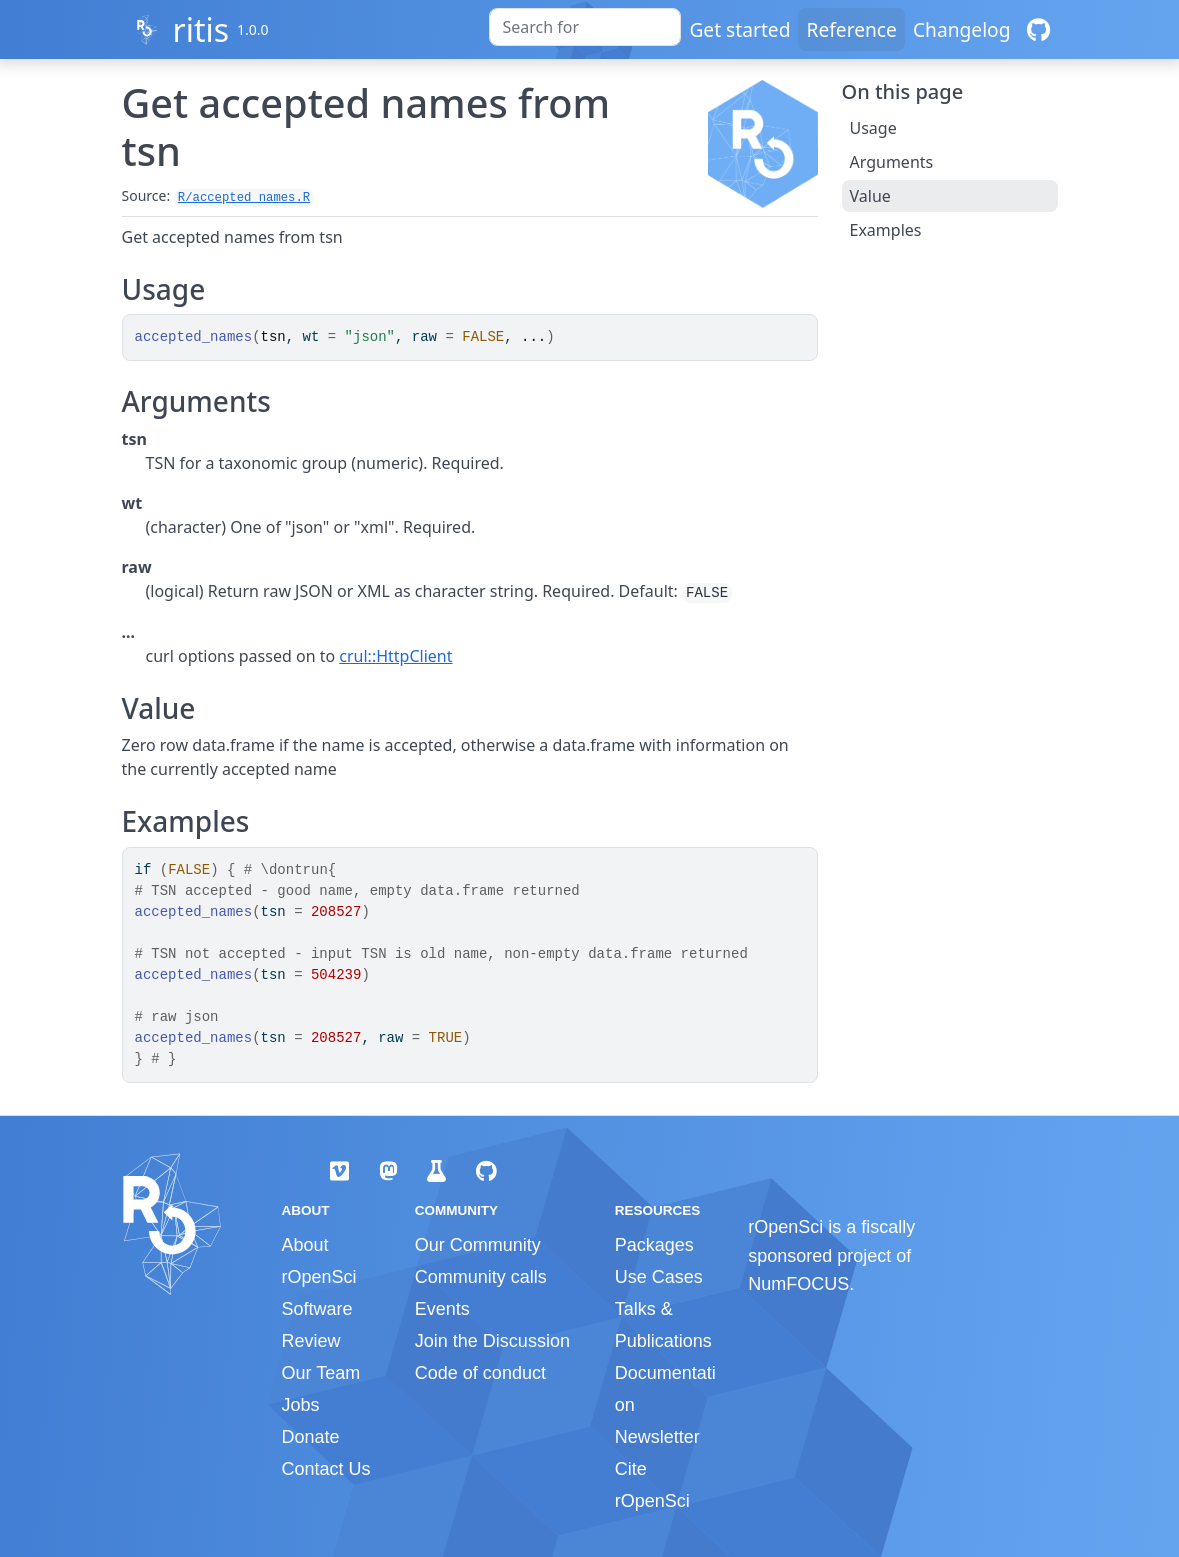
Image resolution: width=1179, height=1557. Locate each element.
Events (442, 1309)
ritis (200, 29)
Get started (739, 29)
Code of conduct (480, 1373)
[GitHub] (1038, 29)
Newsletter (657, 1437)
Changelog (962, 29)
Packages (654, 1245)
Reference (851, 29)
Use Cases (659, 1277)
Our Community (478, 1245)
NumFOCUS (798, 1284)
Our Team (321, 1373)
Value (870, 196)
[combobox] (585, 27)
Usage (873, 128)
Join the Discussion (492, 1341)
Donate (311, 1437)
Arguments (892, 162)
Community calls (481, 1277)
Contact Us (326, 1469)
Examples (886, 230)
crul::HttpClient (395, 656)
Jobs (301, 1405)
